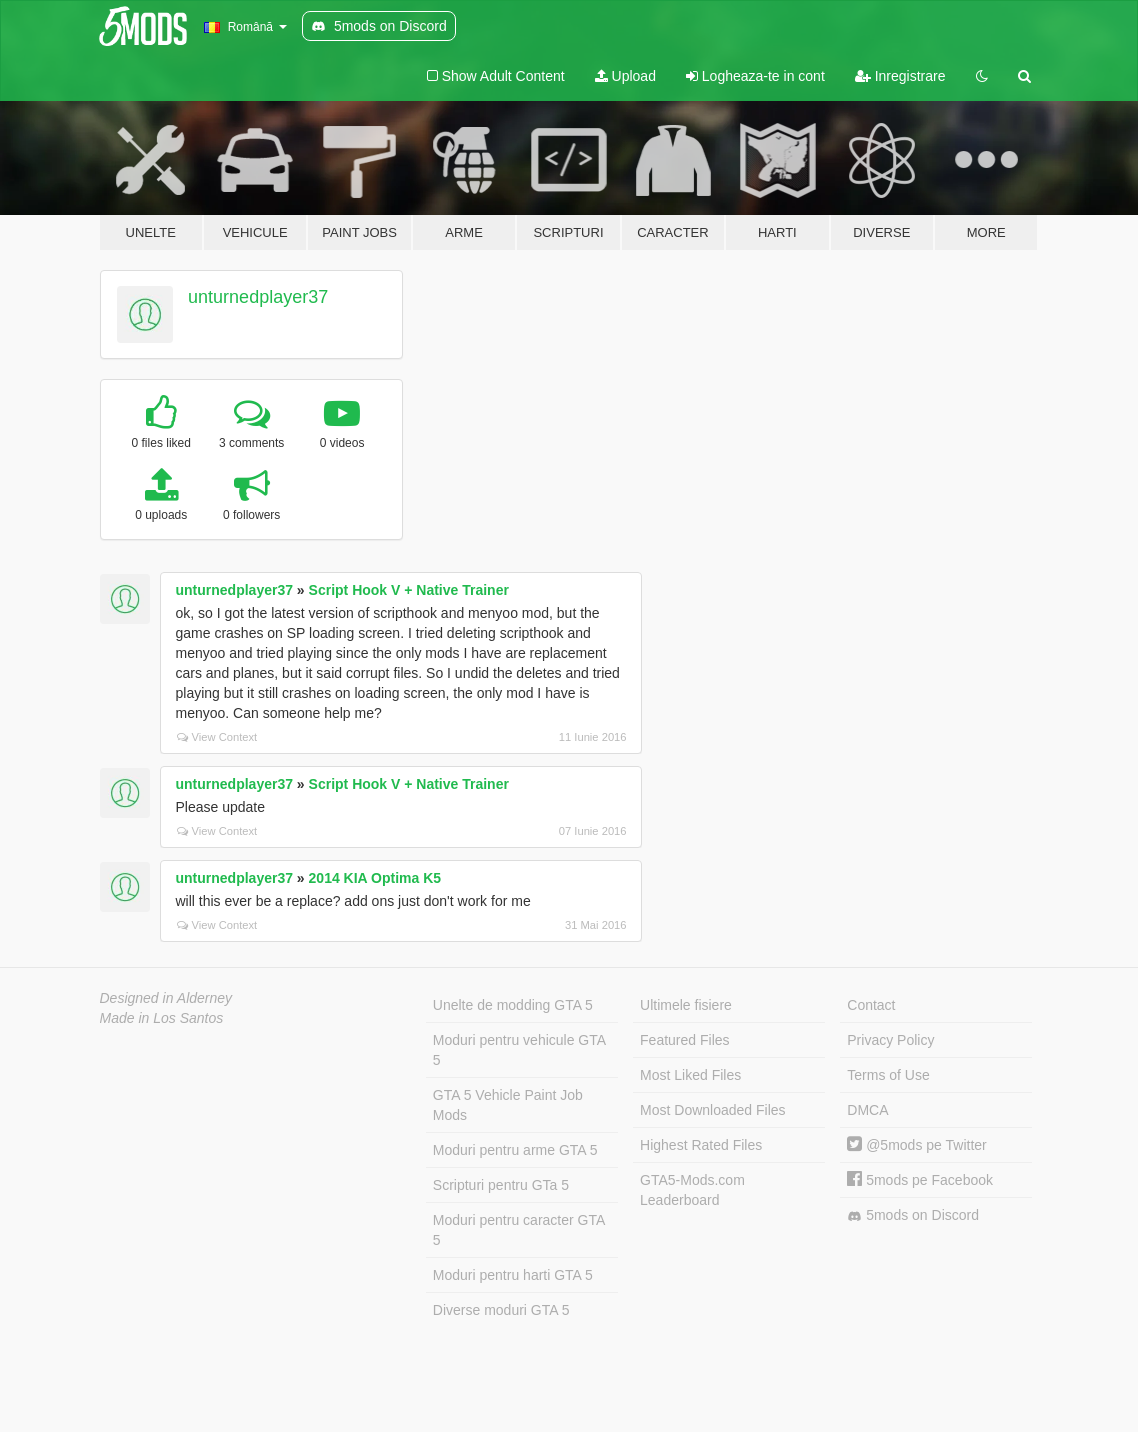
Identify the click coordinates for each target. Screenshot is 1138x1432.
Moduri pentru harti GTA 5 (513, 1275)
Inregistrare (900, 76)
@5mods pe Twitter (916, 1145)
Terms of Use (888, 1075)
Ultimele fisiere (686, 1005)
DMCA (867, 1110)
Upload (625, 76)
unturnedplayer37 (258, 297)
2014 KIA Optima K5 (375, 878)
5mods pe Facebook (920, 1180)
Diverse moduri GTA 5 (501, 1310)
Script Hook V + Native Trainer (409, 590)
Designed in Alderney (166, 998)
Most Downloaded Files (713, 1110)
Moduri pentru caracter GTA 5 (519, 1230)
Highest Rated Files (701, 1145)
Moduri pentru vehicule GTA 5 (519, 1050)
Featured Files (684, 1040)
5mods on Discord (913, 1215)
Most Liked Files (690, 1075)
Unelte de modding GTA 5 (513, 1005)
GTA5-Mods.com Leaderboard (692, 1190)
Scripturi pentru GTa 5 (501, 1185)
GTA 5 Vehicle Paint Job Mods (508, 1105)
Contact (871, 1005)
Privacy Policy (890, 1040)
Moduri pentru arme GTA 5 (515, 1150)
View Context (217, 737)
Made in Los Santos (162, 1018)
